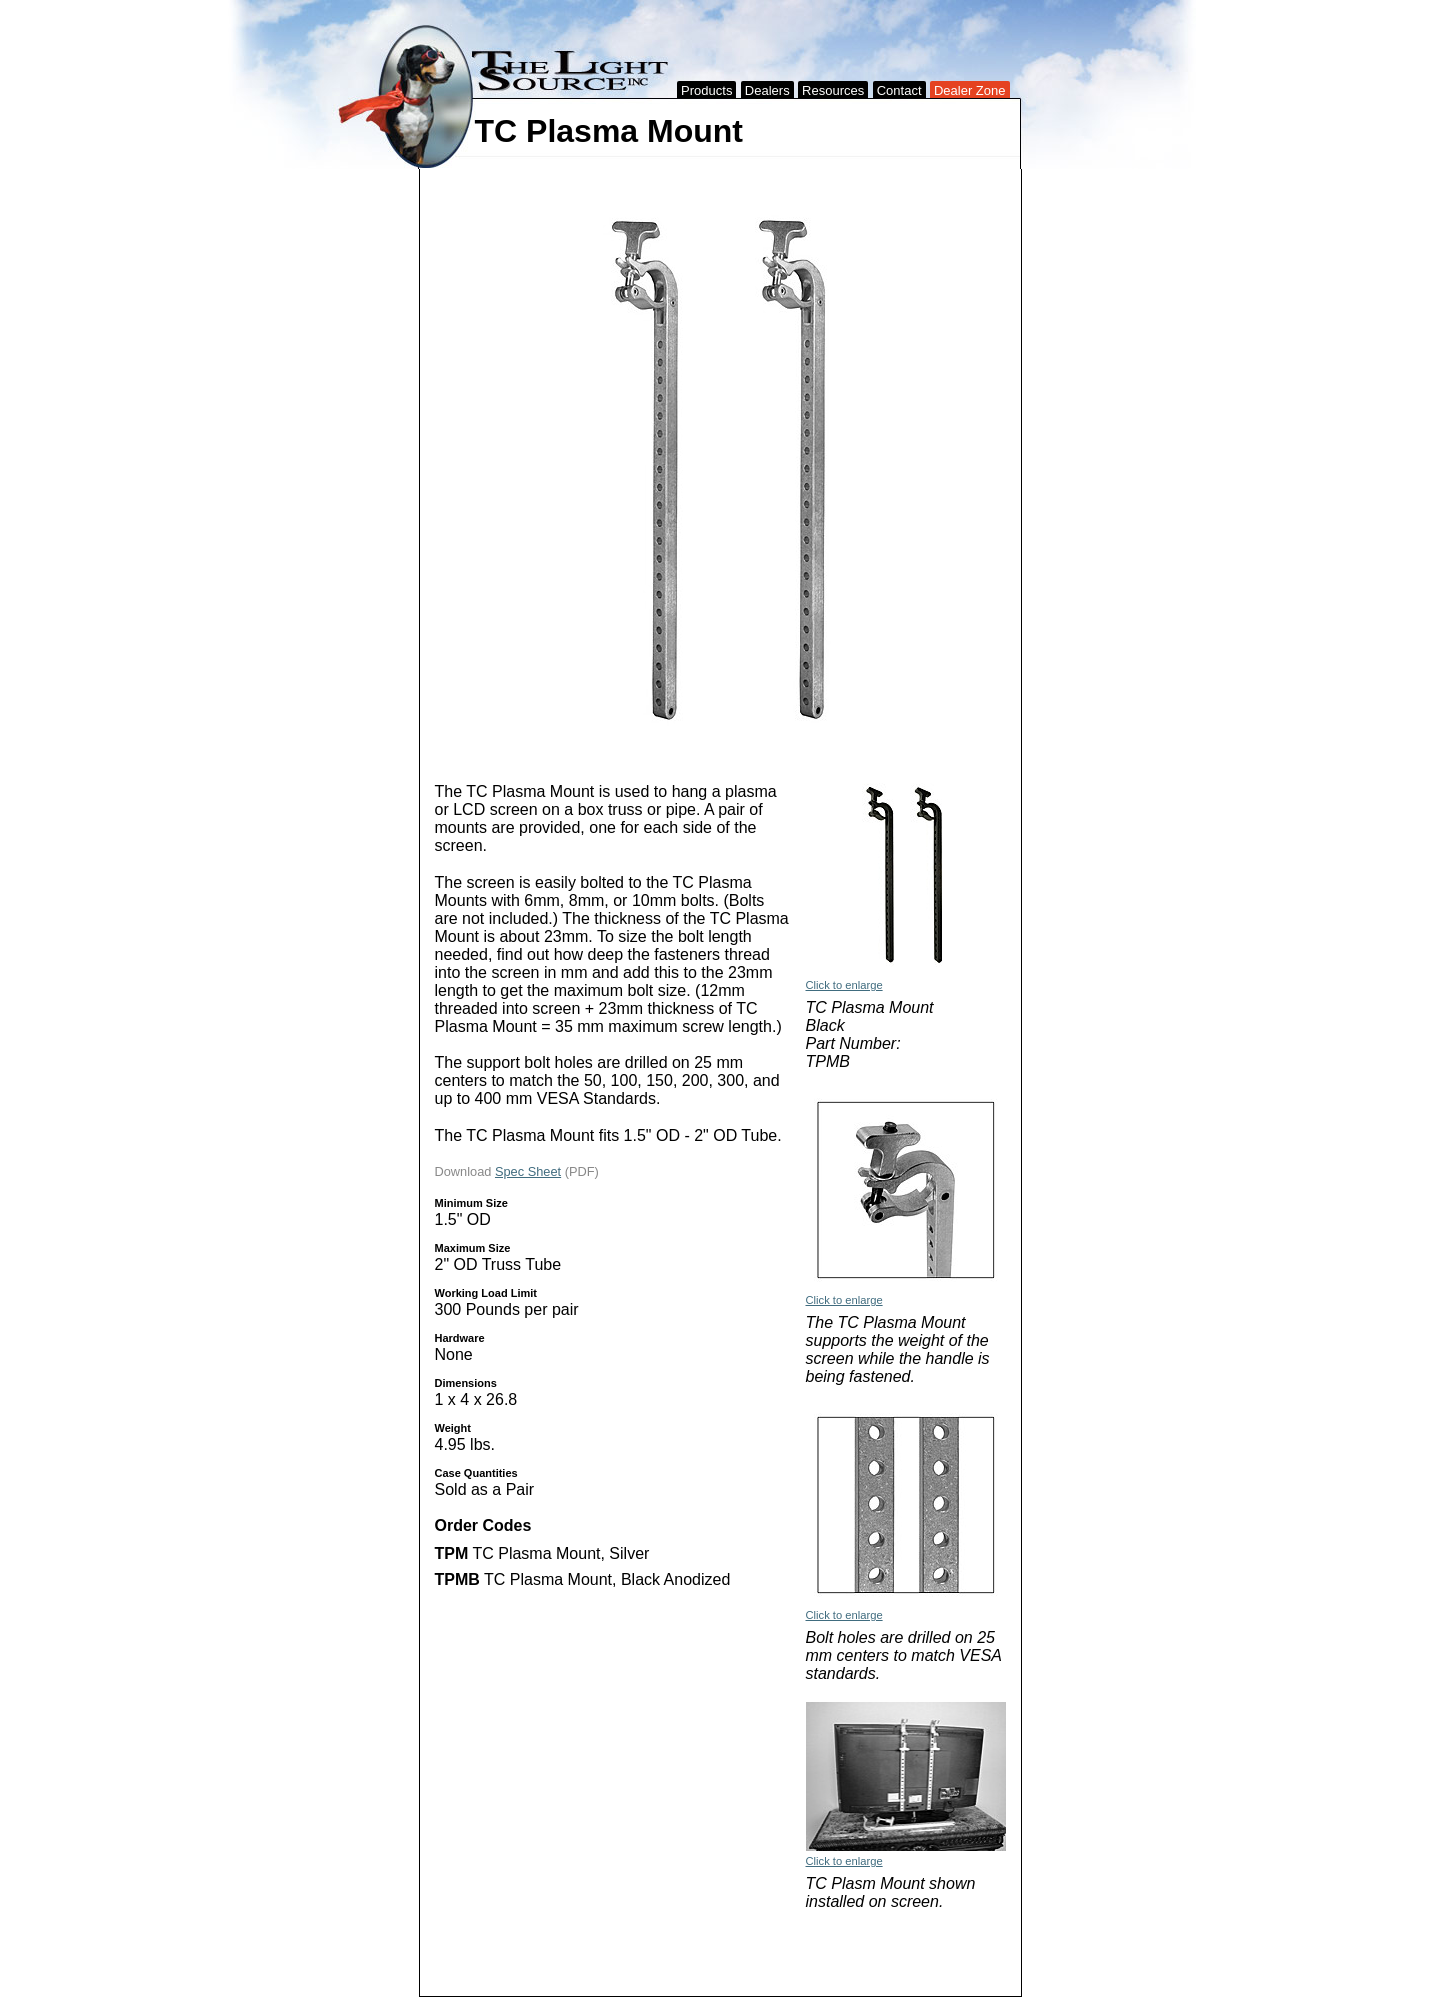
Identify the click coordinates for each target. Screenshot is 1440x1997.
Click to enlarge (844, 985)
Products (706, 90)
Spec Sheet (528, 1171)
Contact (899, 90)
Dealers (767, 90)
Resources (833, 90)
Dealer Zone (970, 90)
